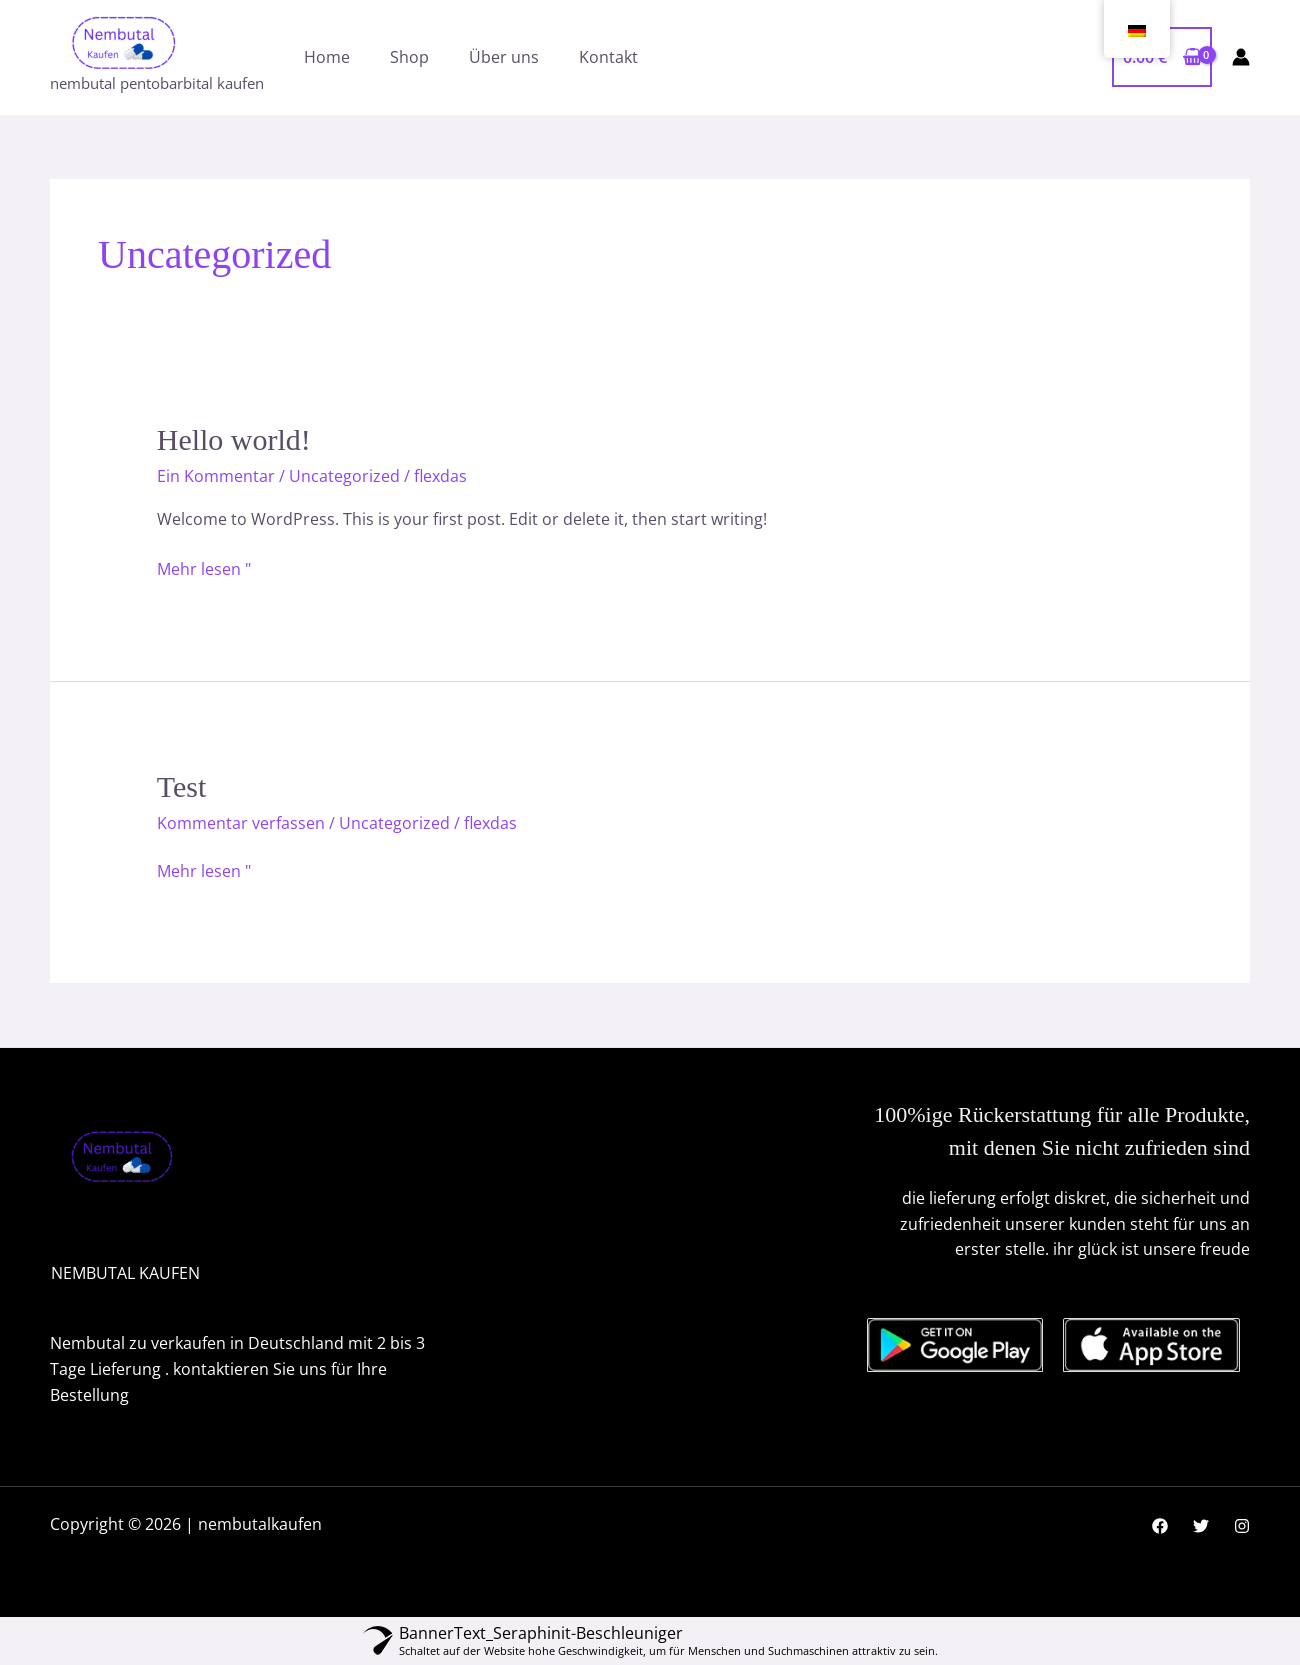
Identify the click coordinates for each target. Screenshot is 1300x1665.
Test (182, 786)
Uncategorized (344, 476)
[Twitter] (1201, 1526)
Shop (409, 57)
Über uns (504, 57)
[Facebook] (1160, 1526)
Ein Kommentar (216, 476)
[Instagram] (1242, 1526)
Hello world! (234, 439)
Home (327, 57)
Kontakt (608, 57)
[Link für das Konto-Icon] (1241, 57)
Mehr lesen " (204, 568)
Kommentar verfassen (241, 823)
